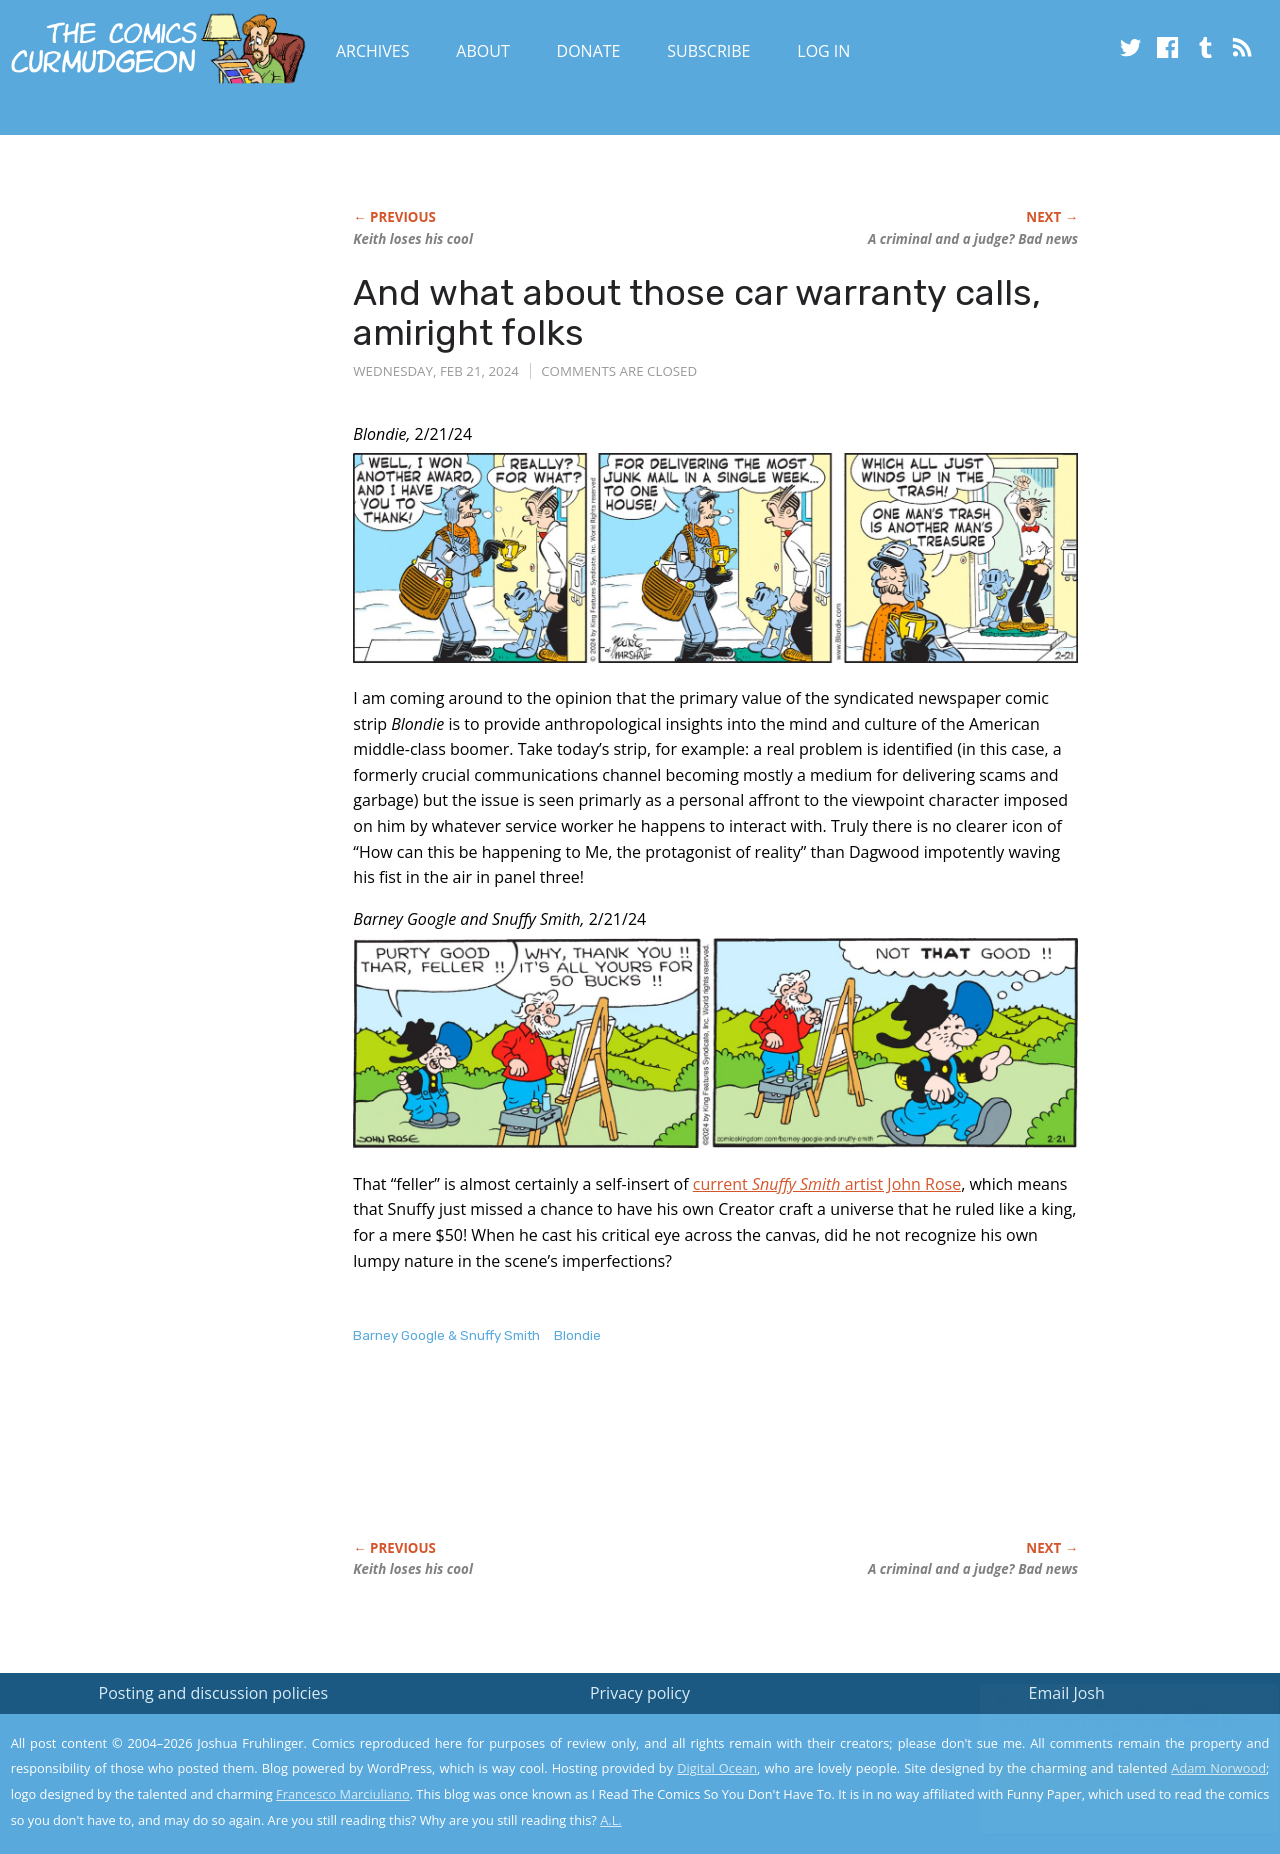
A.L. (611, 1820)
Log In (823, 51)
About (482, 51)
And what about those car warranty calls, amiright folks (697, 312)
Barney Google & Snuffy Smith (446, 1335)
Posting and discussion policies (214, 1693)
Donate (589, 51)
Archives (373, 51)
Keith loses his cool (413, 239)
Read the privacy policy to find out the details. (1101, 1729)
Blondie (577, 1335)
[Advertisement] (717, 1463)
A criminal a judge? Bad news (973, 239)
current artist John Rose (827, 1184)
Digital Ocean (717, 1768)
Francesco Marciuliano (343, 1794)
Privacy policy (640, 1693)
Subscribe (708, 51)
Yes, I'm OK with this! (1110, 1779)
